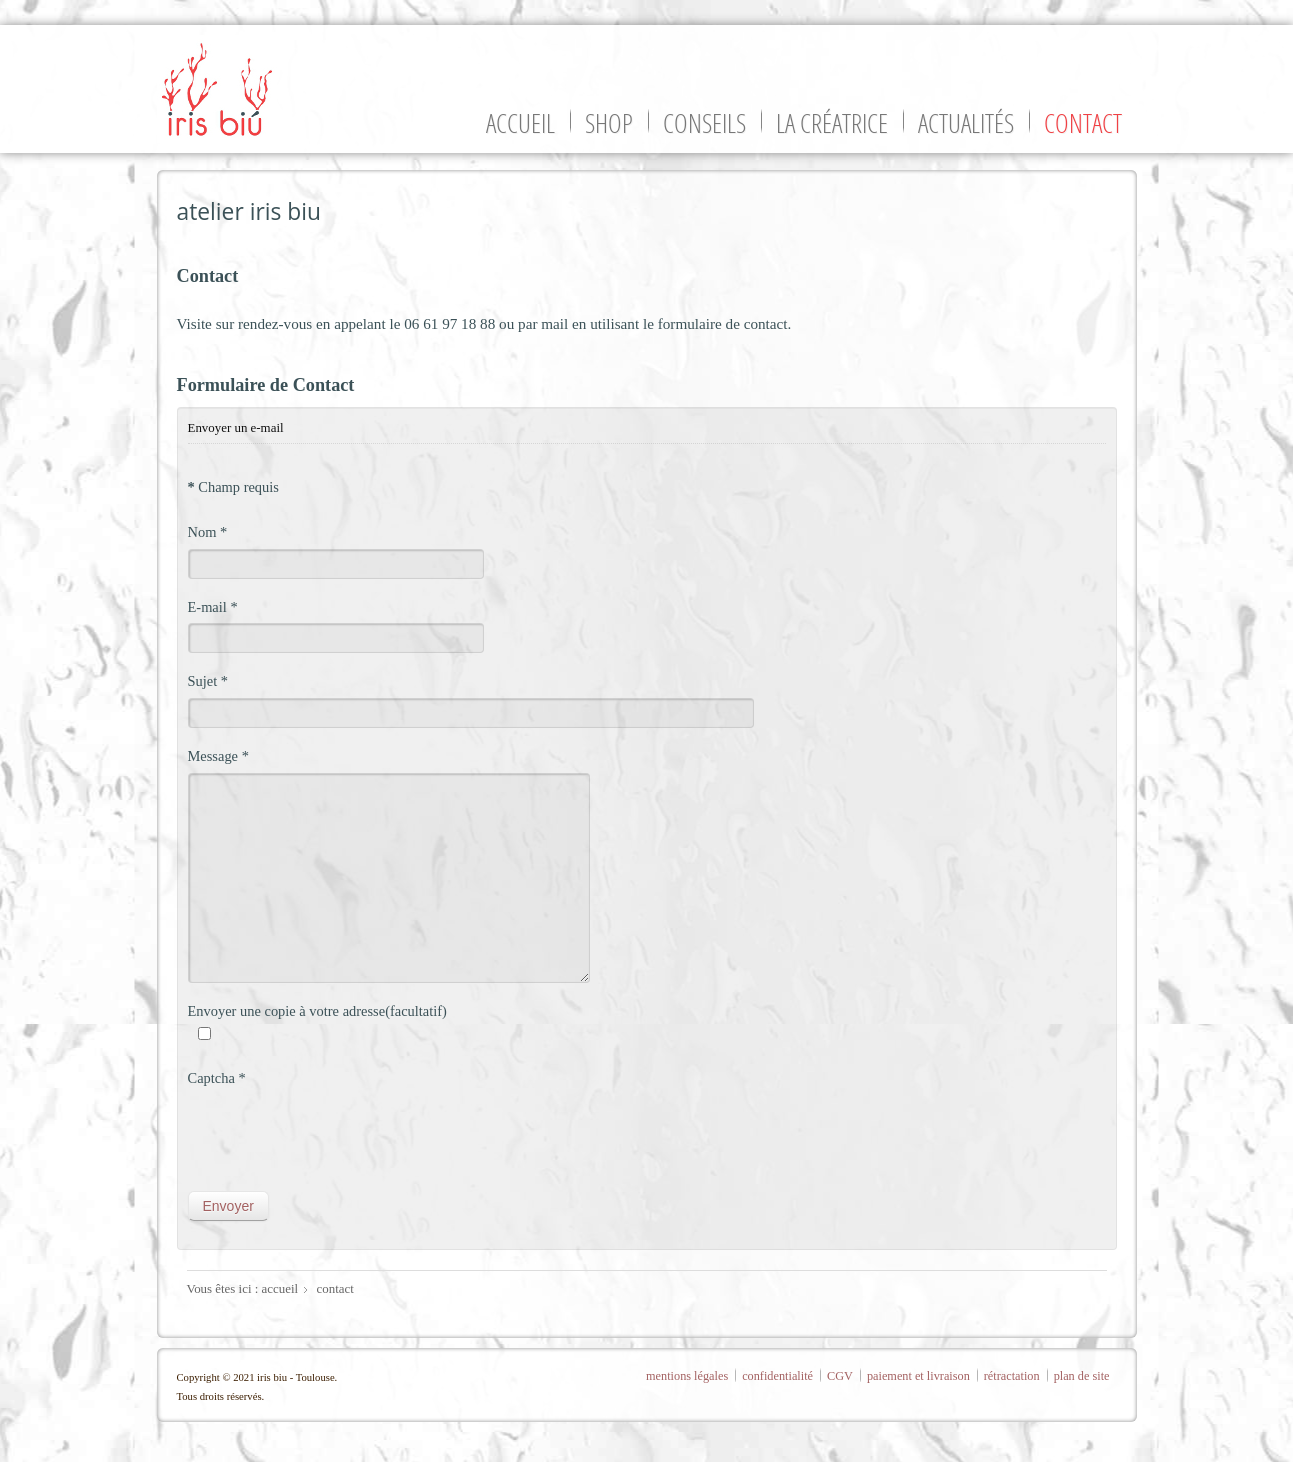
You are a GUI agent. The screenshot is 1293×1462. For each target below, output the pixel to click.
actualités (966, 123)
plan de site (1082, 1376)
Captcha (217, 1078)
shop (609, 123)
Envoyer (228, 1206)
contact (1083, 123)
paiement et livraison (918, 1376)
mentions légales (687, 1376)
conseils (704, 123)
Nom (208, 532)
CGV (840, 1376)
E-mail (213, 607)
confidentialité (777, 1376)
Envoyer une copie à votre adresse (287, 1011)
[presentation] (340, 1134)
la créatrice (832, 123)
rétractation (1012, 1376)
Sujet (208, 681)
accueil (520, 123)
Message (218, 756)
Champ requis (233, 487)
